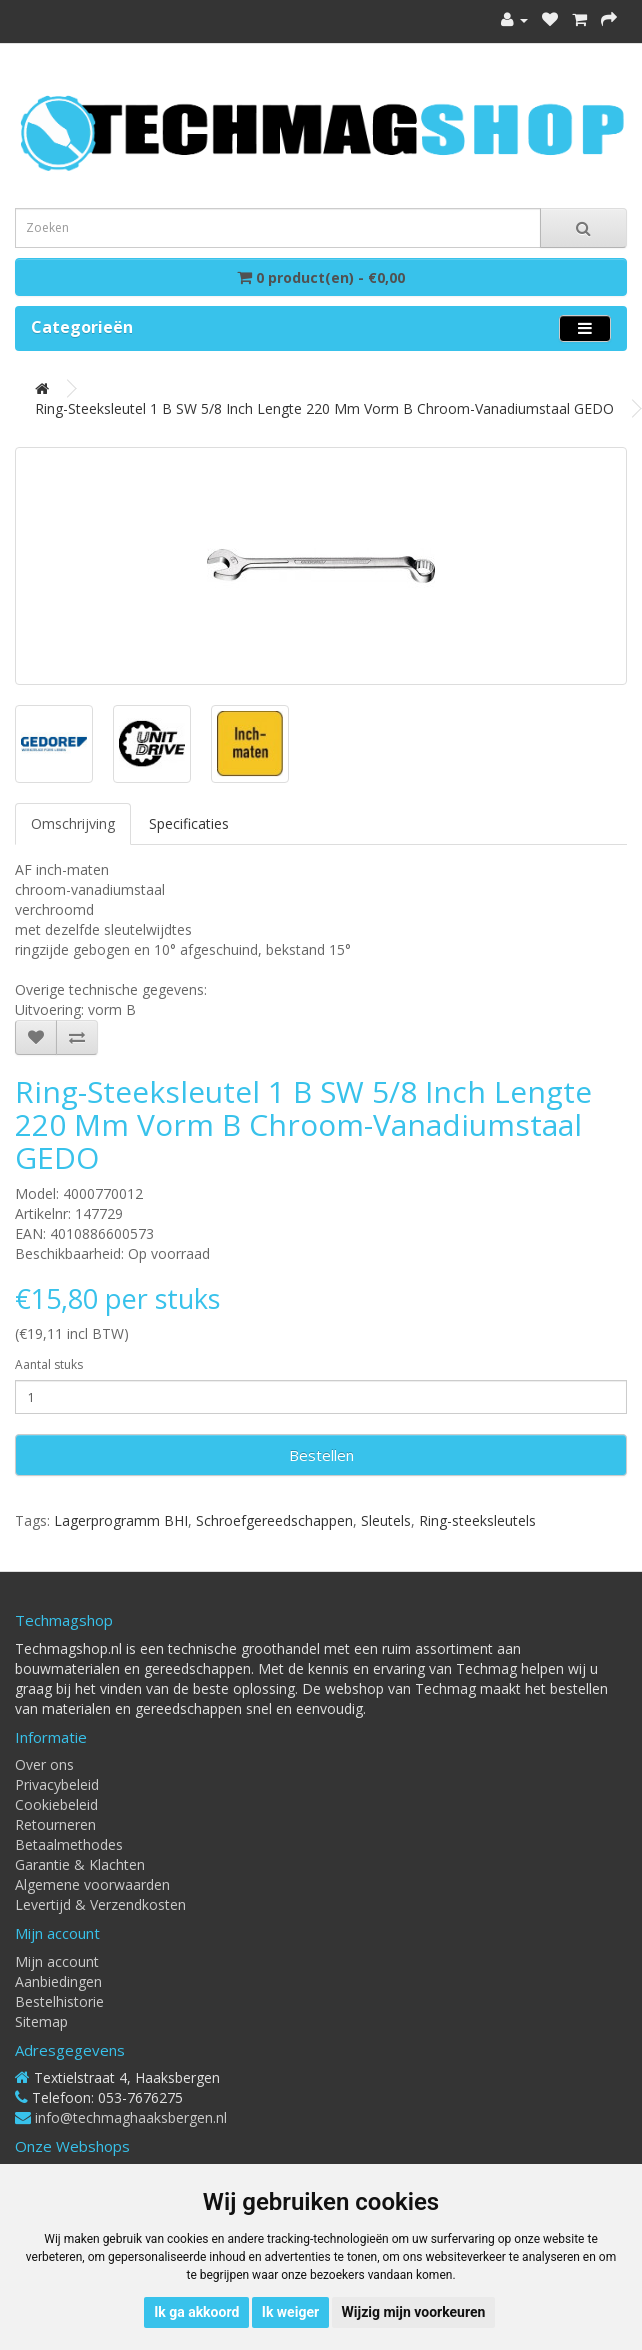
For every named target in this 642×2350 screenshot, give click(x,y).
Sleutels (386, 1520)
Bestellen (321, 1455)
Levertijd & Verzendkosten (100, 1904)
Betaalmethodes (69, 1844)
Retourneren (55, 1824)
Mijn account (57, 1961)
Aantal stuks (49, 1364)
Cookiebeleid (56, 1804)
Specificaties (189, 823)
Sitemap (41, 2021)
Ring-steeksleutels (477, 1520)
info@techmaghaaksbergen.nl (131, 2117)
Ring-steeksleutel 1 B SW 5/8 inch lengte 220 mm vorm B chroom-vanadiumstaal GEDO (324, 408)
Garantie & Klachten (80, 1864)
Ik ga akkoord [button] (196, 2312)
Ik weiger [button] (290, 2312)
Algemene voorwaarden (92, 1884)
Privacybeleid (57, 1784)
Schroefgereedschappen (274, 1520)
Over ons (44, 1764)
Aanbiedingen (58, 1981)
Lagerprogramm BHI (121, 1520)
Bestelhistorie (59, 2001)
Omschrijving (73, 823)
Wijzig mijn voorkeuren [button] (414, 2312)
